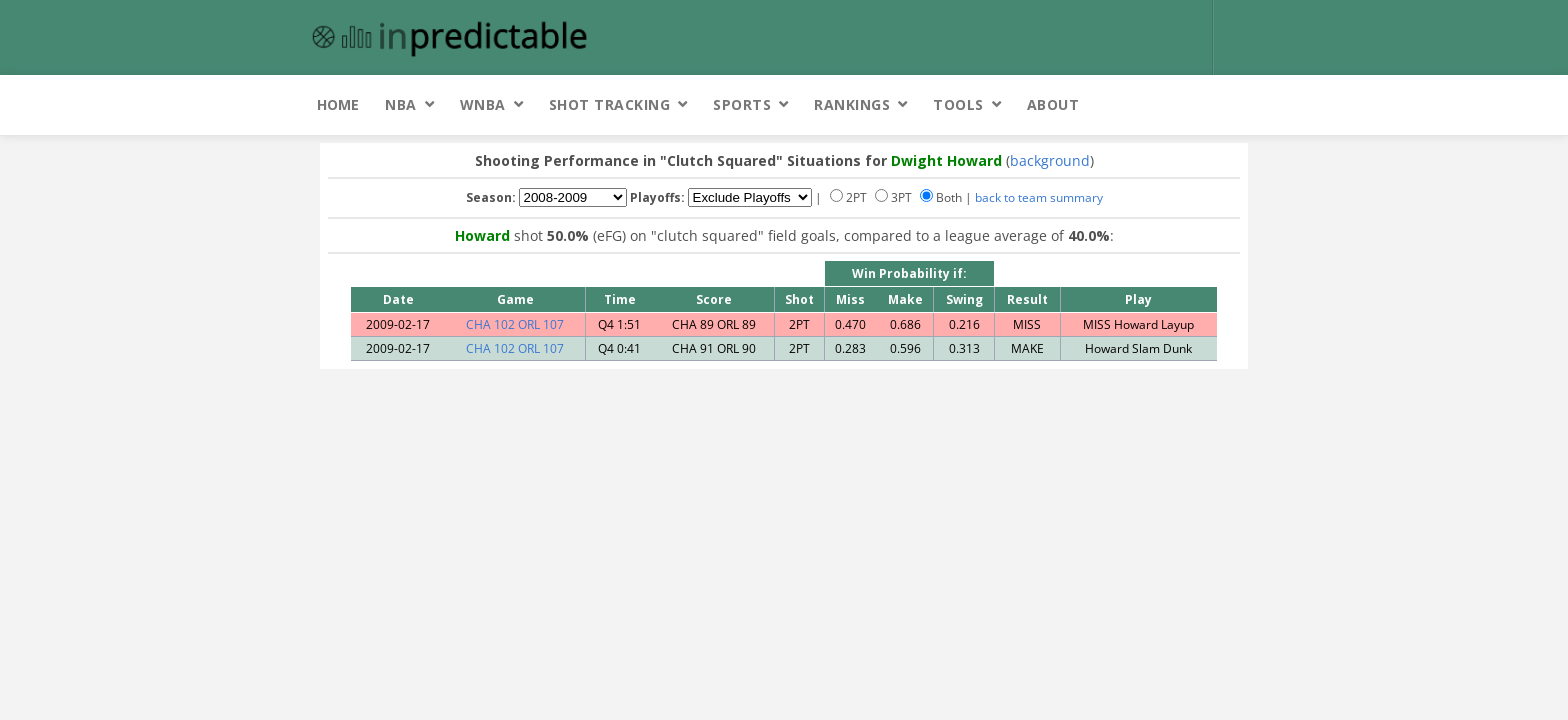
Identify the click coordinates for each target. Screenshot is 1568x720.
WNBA (483, 104)
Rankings (852, 104)
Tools (958, 104)
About (1053, 104)
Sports (742, 104)
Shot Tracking (610, 104)
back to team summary (1039, 197)
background (1050, 160)
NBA (401, 104)
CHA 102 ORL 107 (515, 324)
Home (338, 104)
